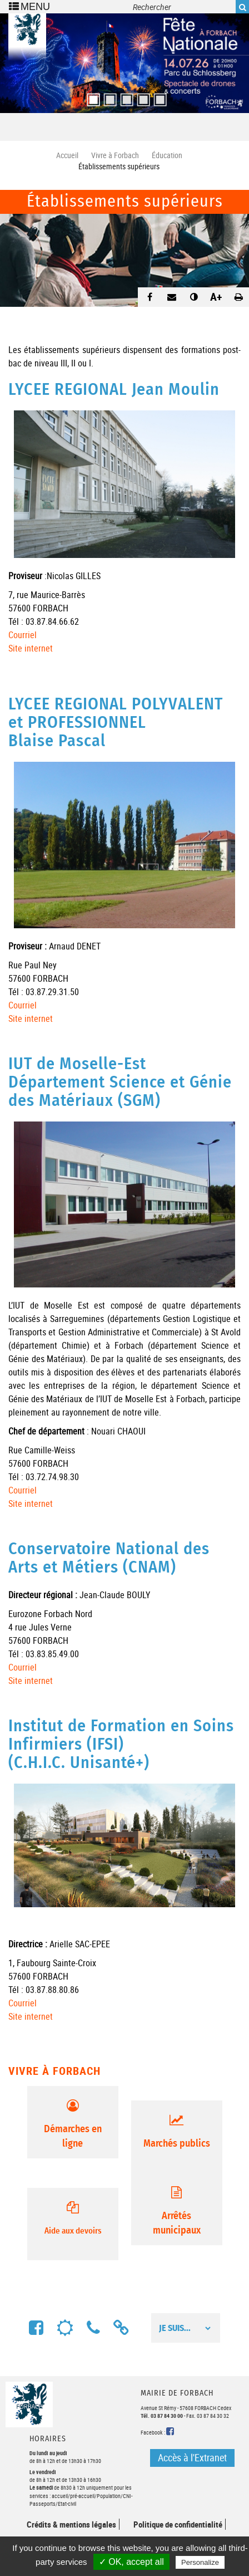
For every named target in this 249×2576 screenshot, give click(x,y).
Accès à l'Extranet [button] (192, 2457)
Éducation (167, 155)
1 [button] (91, 96)
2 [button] (107, 96)
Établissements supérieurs (125, 201)
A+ (216, 296)
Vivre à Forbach (115, 155)
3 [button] (124, 96)
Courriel (22, 635)
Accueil (67, 155)
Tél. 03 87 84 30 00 (162, 2416)
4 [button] (141, 96)
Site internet (30, 648)
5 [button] (157, 96)
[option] (124, 63)
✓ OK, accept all (131, 2562)
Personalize (200, 2562)
